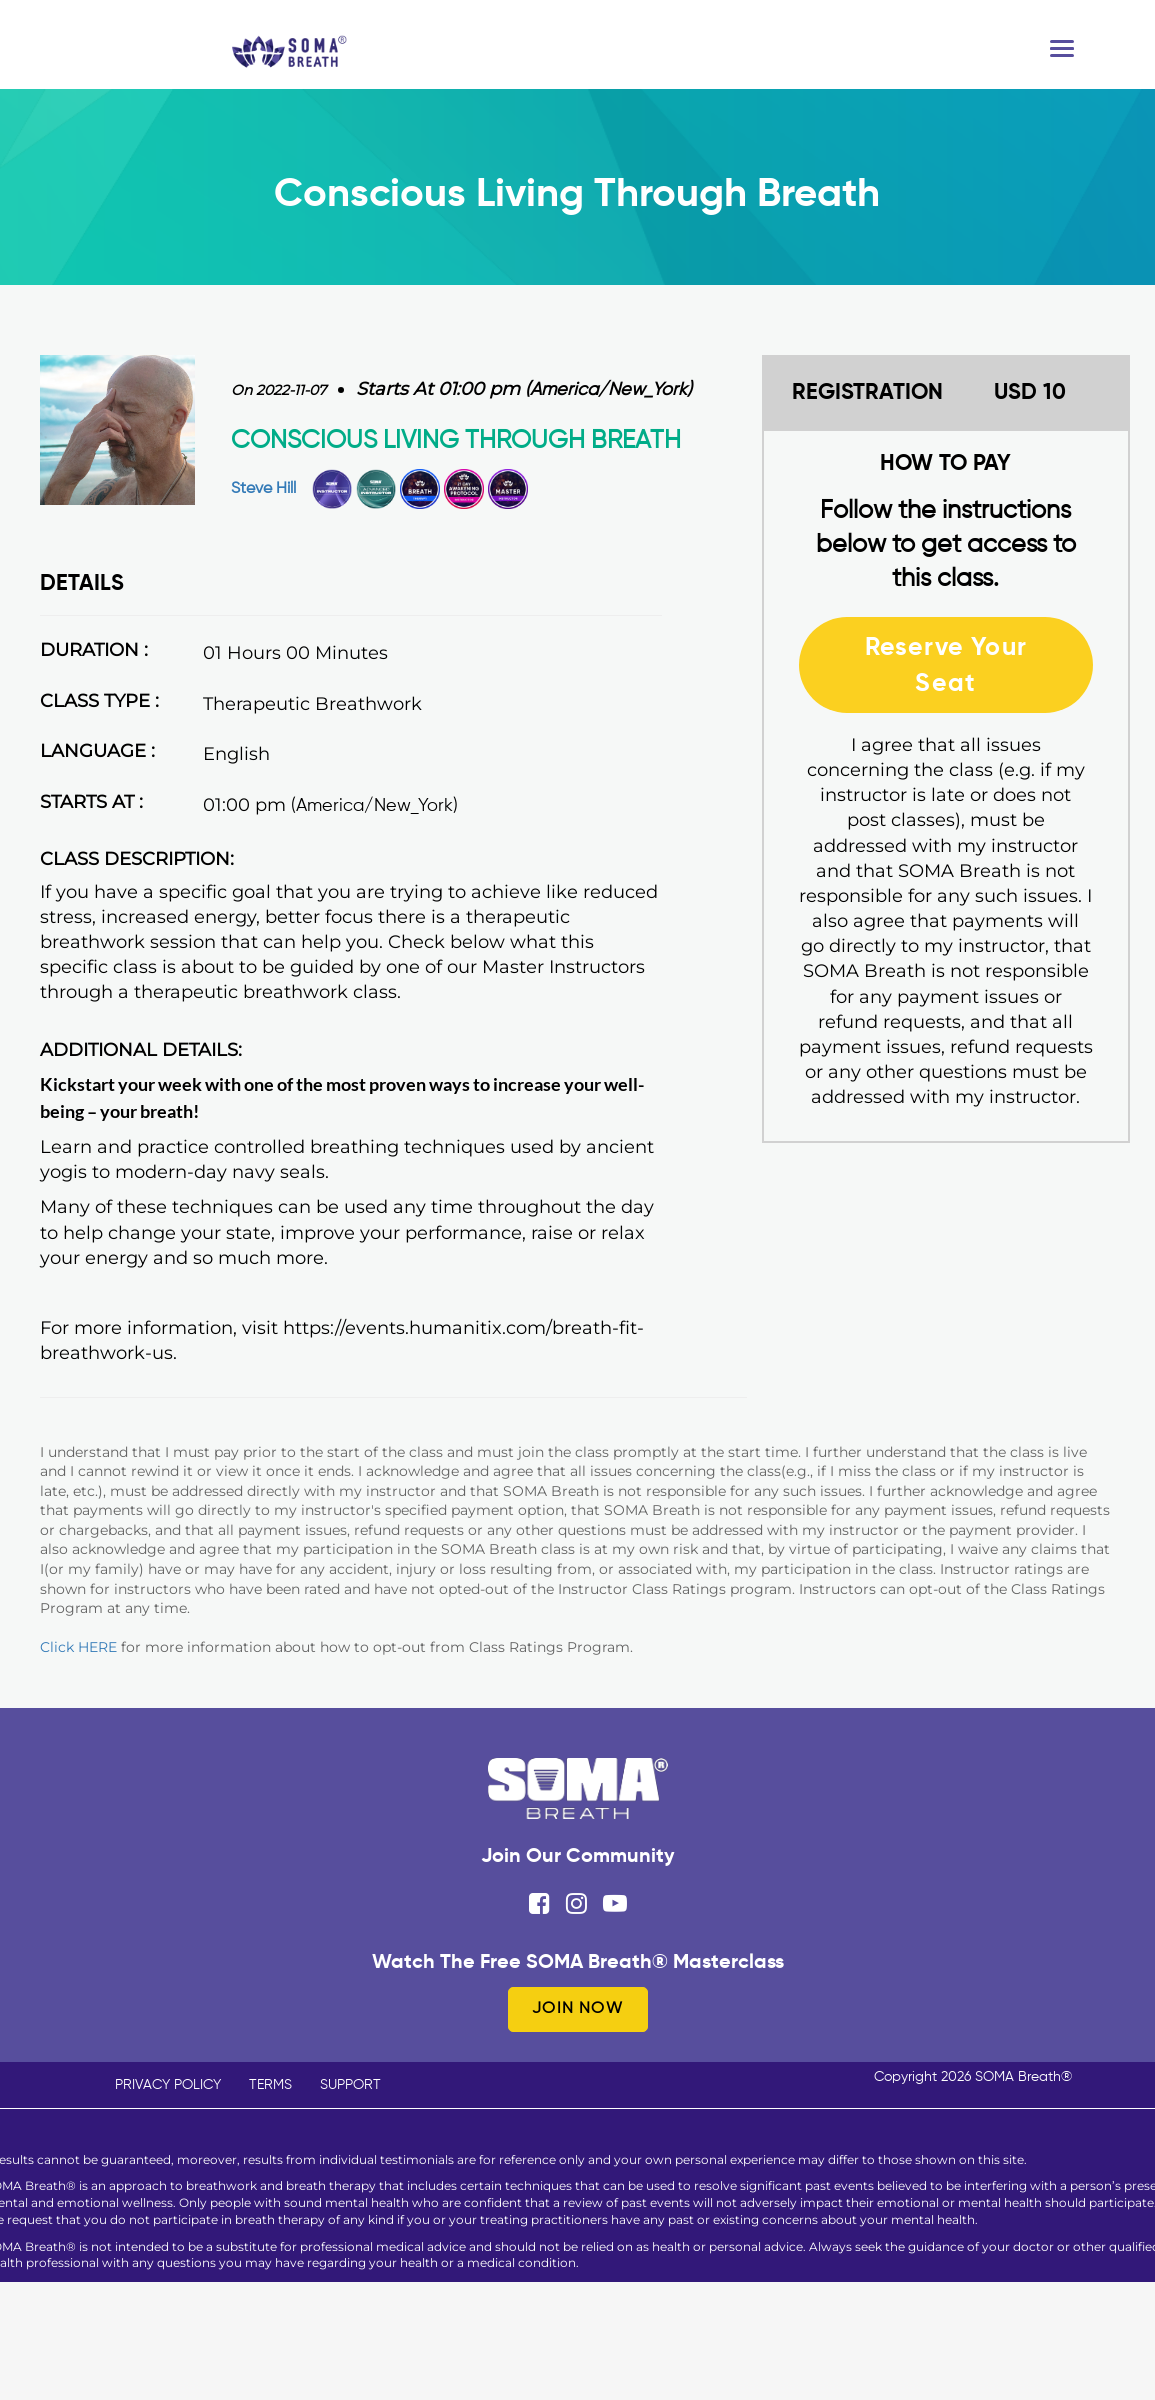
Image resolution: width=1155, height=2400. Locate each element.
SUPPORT (350, 2085)
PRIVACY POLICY (168, 2085)
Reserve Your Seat (946, 664)
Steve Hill (263, 489)
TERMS (270, 2085)
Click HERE (78, 1647)
